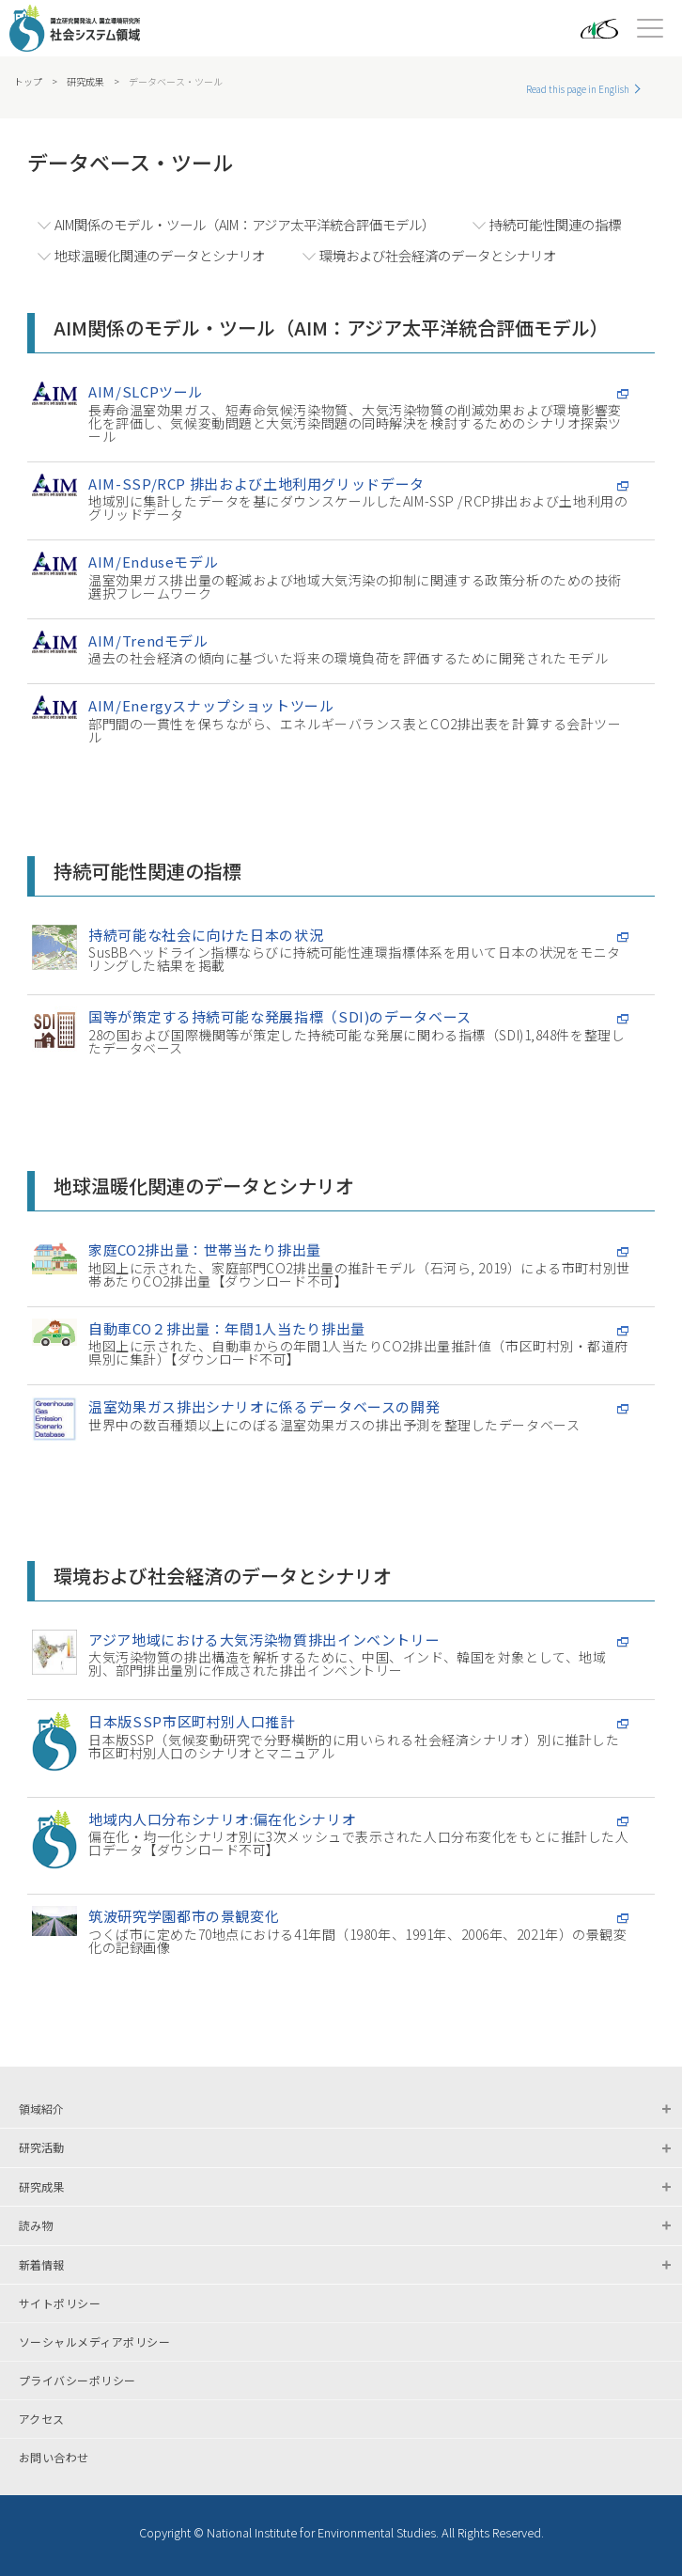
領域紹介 (41, 2108)
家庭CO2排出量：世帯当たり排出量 (204, 1249)
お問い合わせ (54, 2457)
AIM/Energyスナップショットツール (210, 705)
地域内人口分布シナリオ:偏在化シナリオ (222, 1819)
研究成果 (85, 81)
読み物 (36, 2225)
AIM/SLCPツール (145, 391)
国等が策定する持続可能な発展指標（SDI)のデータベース (280, 1016)
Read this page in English (577, 89)
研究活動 (41, 2147)
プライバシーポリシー (77, 2380)
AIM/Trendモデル (148, 640)
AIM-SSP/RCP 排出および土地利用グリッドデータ (256, 483)
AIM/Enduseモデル (153, 561)
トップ (28, 81)
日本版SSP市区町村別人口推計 (191, 1721)
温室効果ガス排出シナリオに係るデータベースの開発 (264, 1406)
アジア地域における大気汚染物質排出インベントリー (264, 1639)
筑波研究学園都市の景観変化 (183, 1916)
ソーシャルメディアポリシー (94, 2342)
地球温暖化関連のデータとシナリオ (159, 255)
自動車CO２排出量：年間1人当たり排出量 (226, 1328)
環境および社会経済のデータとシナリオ (437, 255)
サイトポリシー (60, 2303)
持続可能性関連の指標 (555, 224)
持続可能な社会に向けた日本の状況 (205, 935)
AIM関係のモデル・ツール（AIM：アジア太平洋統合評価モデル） (244, 224)
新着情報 (41, 2264)
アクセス (42, 2419)
